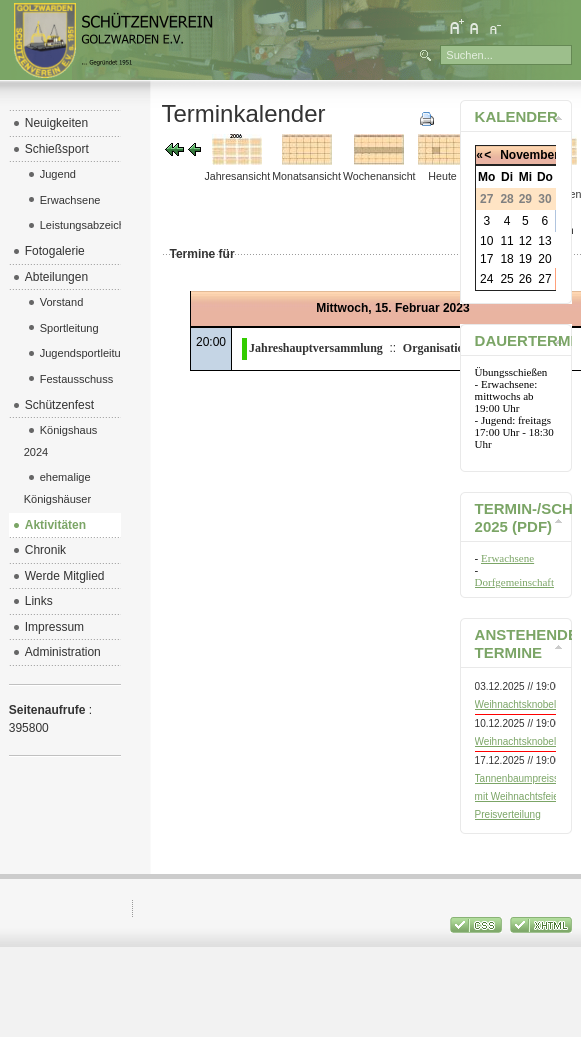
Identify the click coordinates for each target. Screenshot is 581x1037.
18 (506, 259)
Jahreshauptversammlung (316, 348)
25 (506, 279)
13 (544, 241)
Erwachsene (507, 558)
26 (525, 279)
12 (525, 241)
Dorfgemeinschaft (514, 582)
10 (486, 241)
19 (525, 259)
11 (506, 241)
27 (544, 279)
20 (544, 259)
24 (486, 279)
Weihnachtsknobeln (518, 704)
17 (486, 259)
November (529, 155)
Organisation (436, 348)
